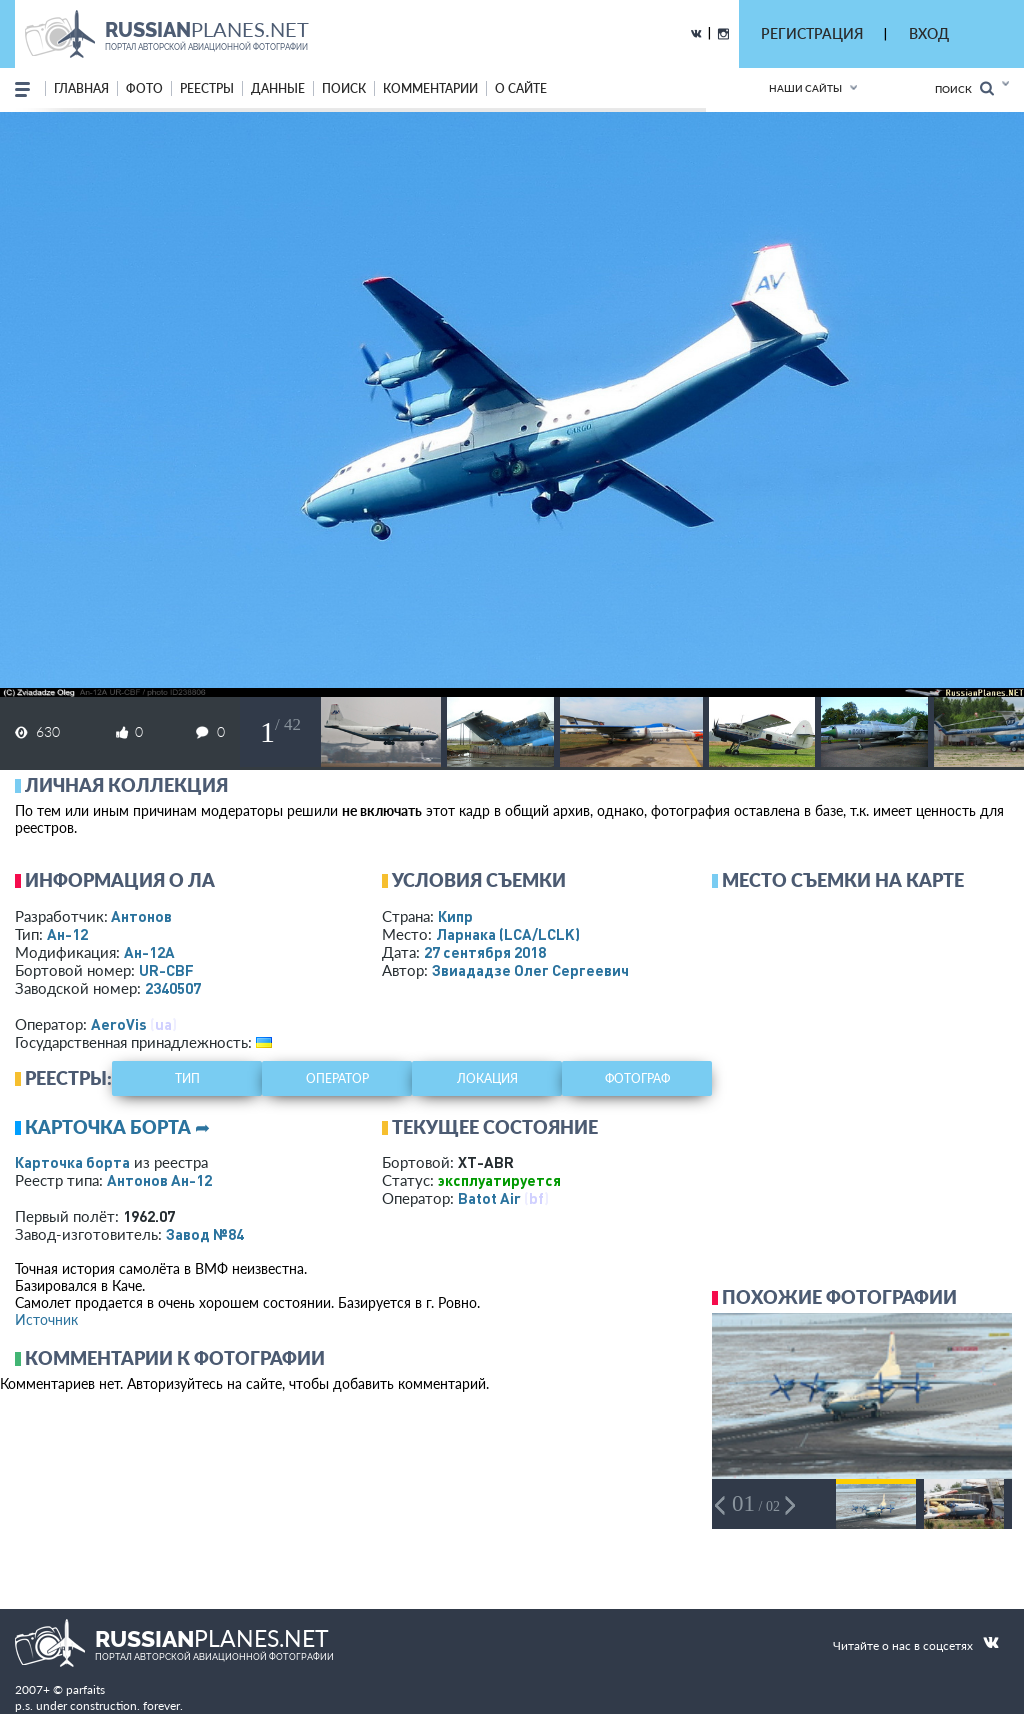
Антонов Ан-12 (159, 1180)
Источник (46, 1319)
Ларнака (508, 934)
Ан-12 (67, 934)
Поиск (964, 88)
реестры (207, 88)
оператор (337, 1078)
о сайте (521, 88)
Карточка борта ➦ (117, 1127)
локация (487, 1078)
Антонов (141, 916)
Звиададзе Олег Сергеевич (530, 970)
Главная (81, 88)
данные (278, 88)
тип (187, 1078)
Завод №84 (205, 1234)
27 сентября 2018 (485, 952)
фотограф (637, 1078)
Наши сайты (805, 88)
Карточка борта (72, 1162)
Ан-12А (149, 952)
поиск (344, 88)
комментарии (430, 88)
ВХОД (929, 33)
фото (144, 88)
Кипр (455, 916)
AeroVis (119, 1024)
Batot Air (489, 1198)
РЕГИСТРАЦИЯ (812, 33)
